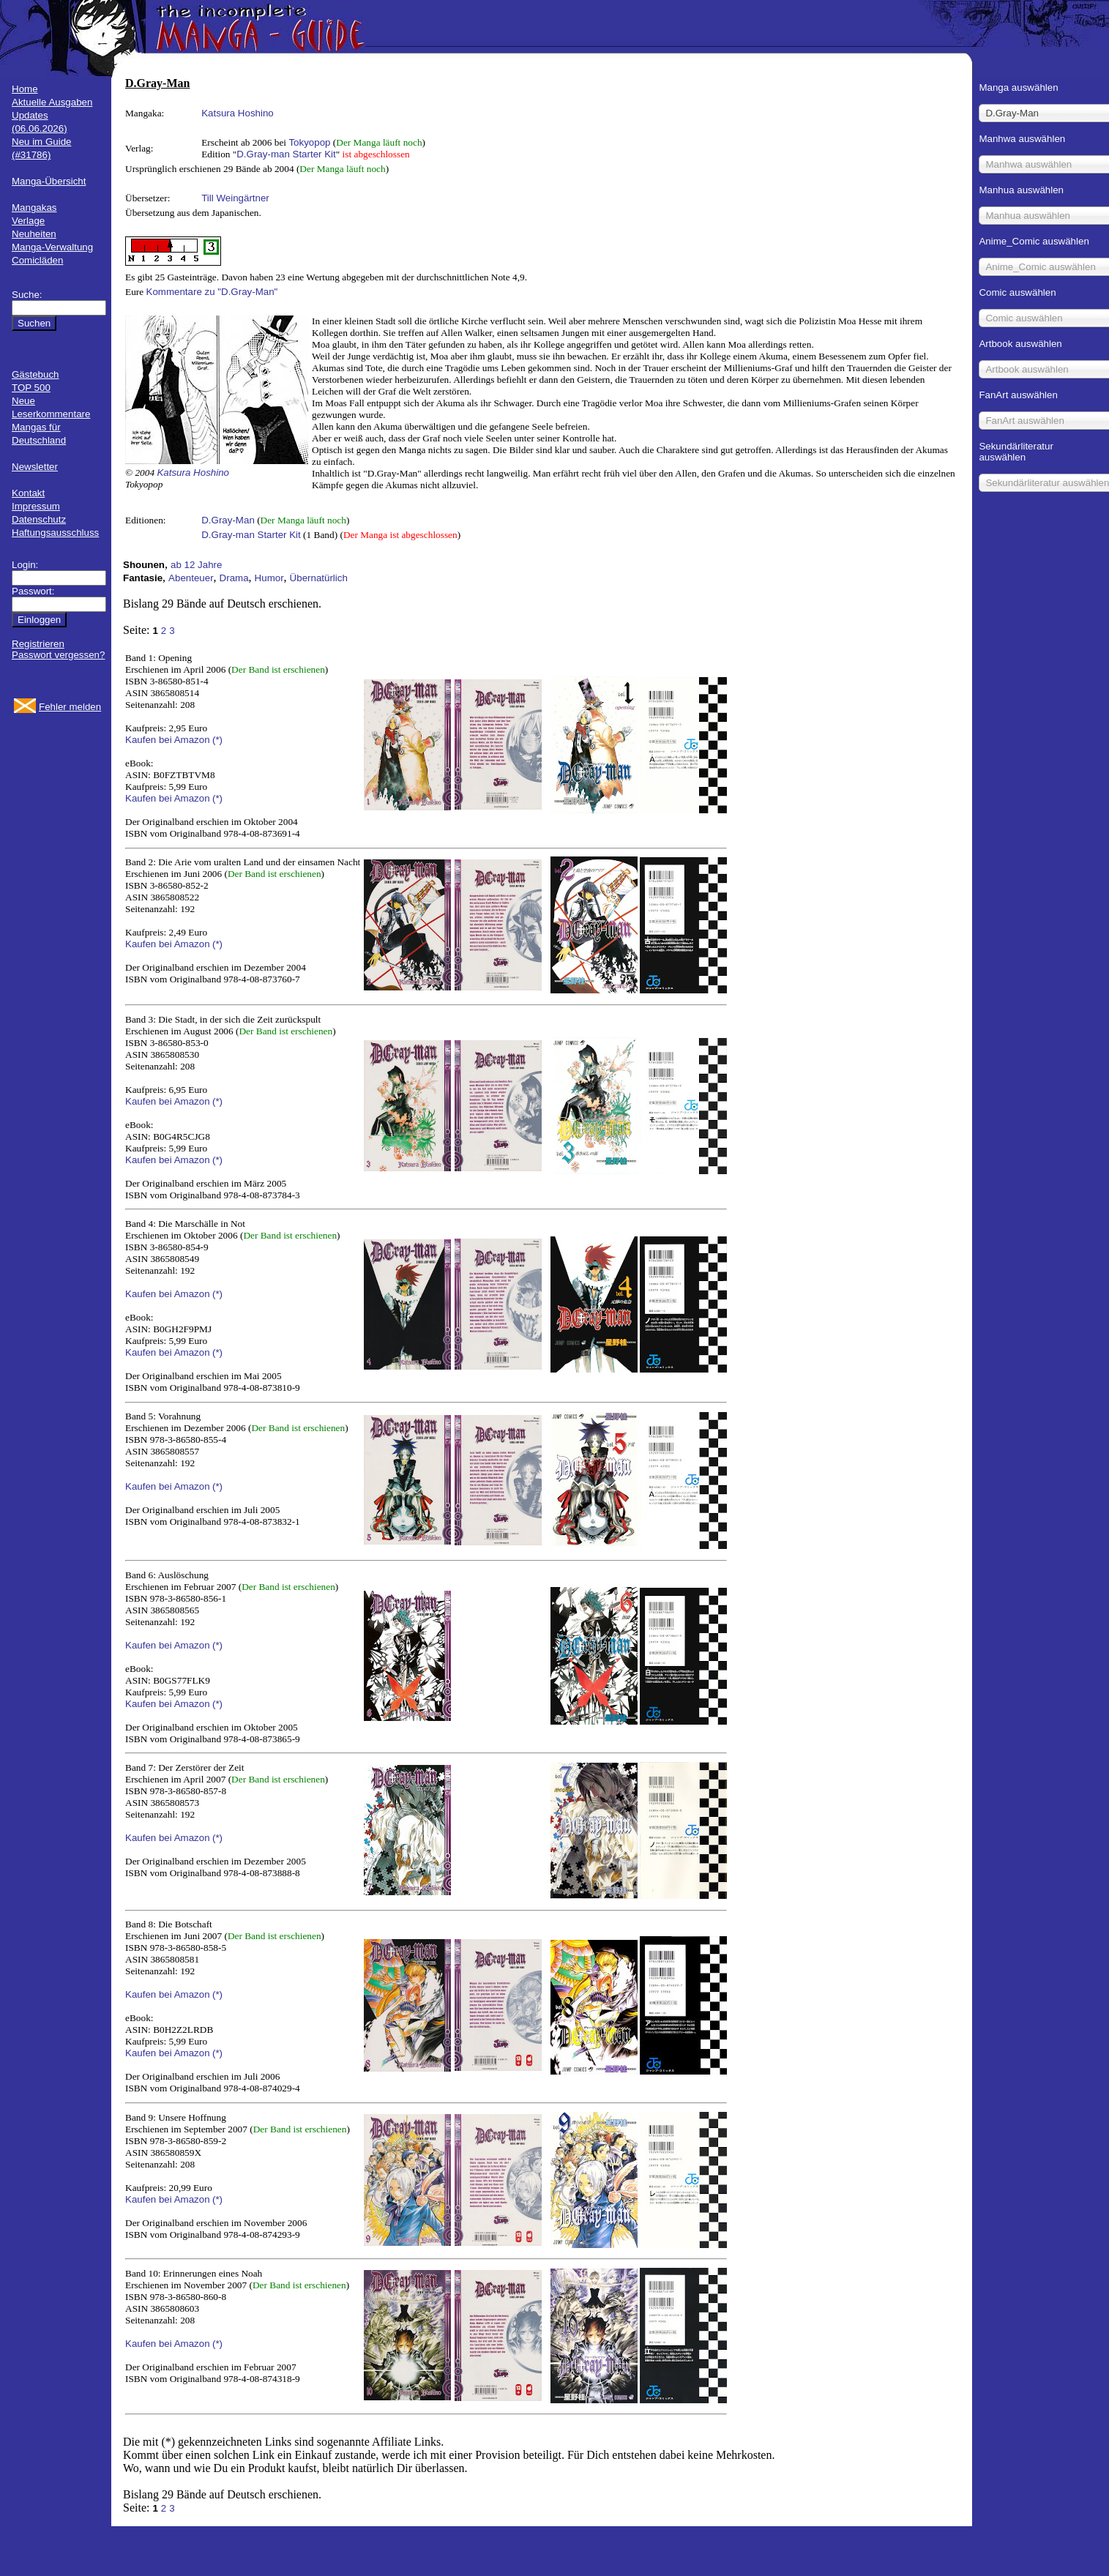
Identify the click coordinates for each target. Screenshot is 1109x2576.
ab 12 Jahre (196, 564)
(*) (217, 739)
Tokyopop (309, 142)
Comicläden (37, 260)
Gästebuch (35, 374)
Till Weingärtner (235, 198)
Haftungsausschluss (55, 532)
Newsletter (35, 466)
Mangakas (34, 207)
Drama (234, 577)
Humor (269, 577)
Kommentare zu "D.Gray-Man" (212, 291)
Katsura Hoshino (237, 113)
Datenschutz (39, 519)
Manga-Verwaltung (52, 247)
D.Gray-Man (228, 520)
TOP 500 (31, 387)
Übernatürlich (319, 577)
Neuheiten (34, 233)
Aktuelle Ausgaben (52, 102)
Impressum (36, 506)
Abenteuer (191, 577)
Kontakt (28, 493)
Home (25, 88)
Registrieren (38, 643)
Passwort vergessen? (58, 654)
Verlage (28, 220)
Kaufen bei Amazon (167, 739)
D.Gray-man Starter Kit (286, 154)
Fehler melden (70, 706)
